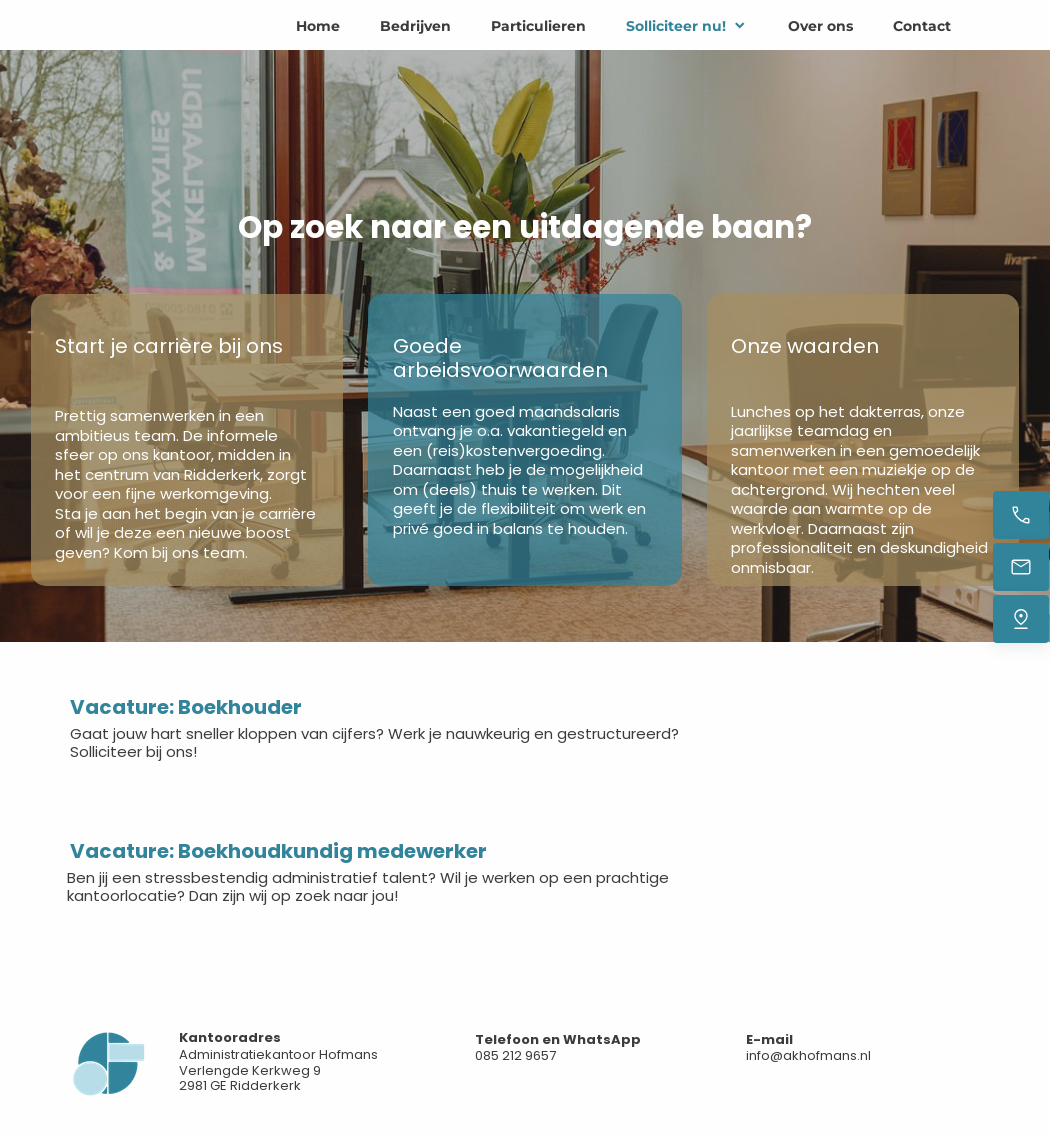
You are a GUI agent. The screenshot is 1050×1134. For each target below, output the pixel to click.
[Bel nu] (1021, 515)
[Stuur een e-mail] (1021, 567)
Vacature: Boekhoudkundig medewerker (278, 851)
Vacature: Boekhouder (186, 707)
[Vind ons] (1021, 619)
